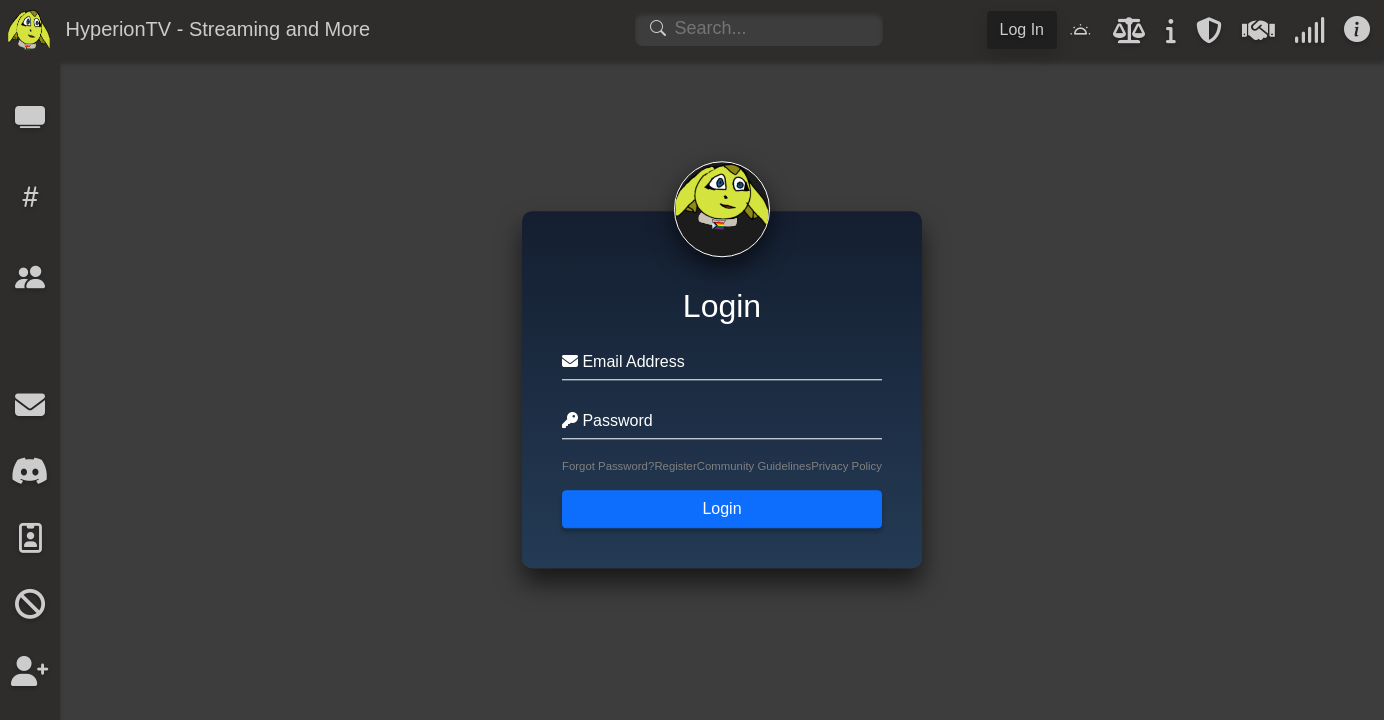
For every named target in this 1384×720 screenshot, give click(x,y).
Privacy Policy (846, 467)
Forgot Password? (608, 467)
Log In (1022, 29)
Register (675, 467)
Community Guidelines (754, 467)
